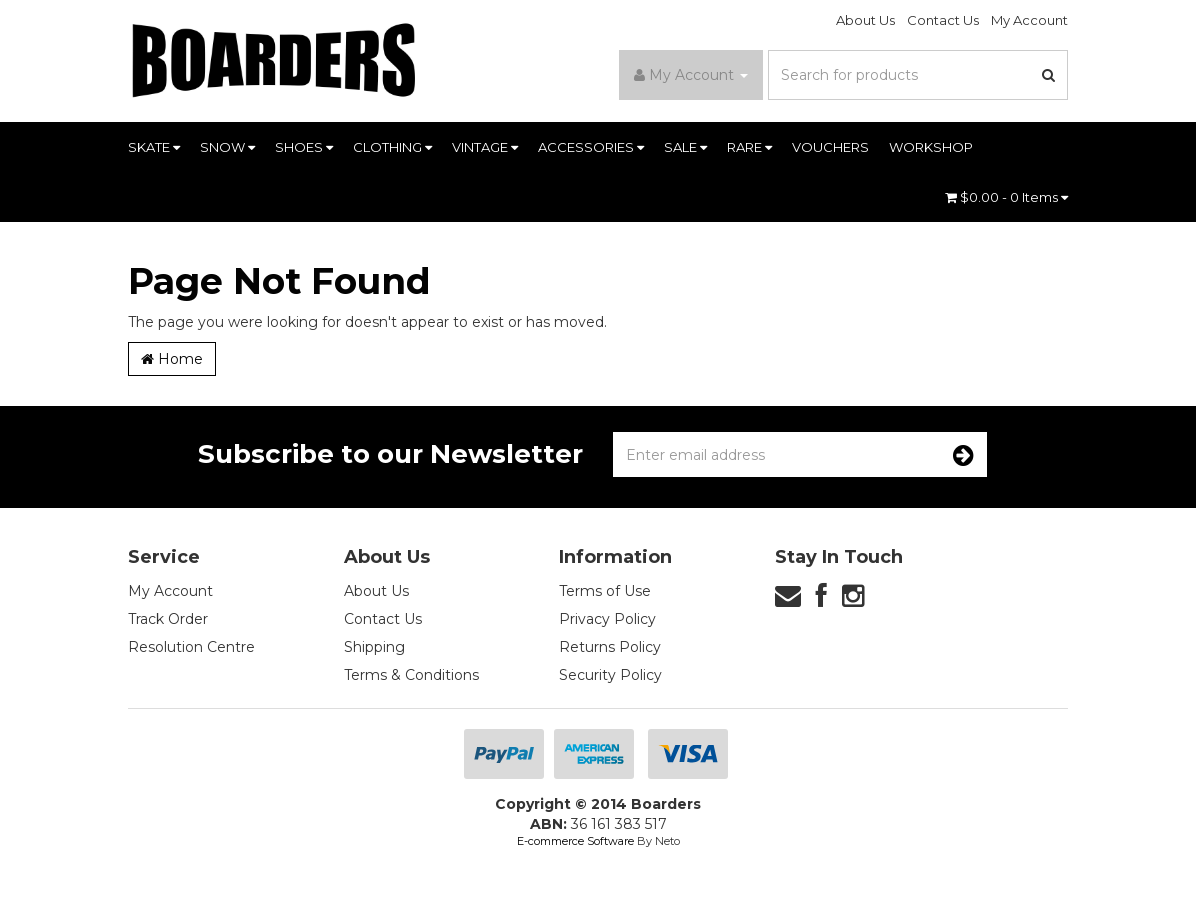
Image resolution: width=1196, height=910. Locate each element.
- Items (1006, 197)
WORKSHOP (931, 147)
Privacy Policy (607, 619)
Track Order (168, 619)
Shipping (374, 647)
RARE (749, 147)
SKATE (154, 147)
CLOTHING (392, 147)
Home (172, 359)
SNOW (227, 147)
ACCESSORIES (591, 147)
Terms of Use (605, 591)
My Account (1029, 20)
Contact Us (943, 20)
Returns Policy (610, 647)
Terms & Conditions (411, 675)
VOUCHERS (830, 147)
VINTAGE (485, 147)
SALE (685, 147)
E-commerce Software (575, 841)
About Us (865, 20)
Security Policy (610, 675)
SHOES (304, 147)
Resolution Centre (191, 647)
